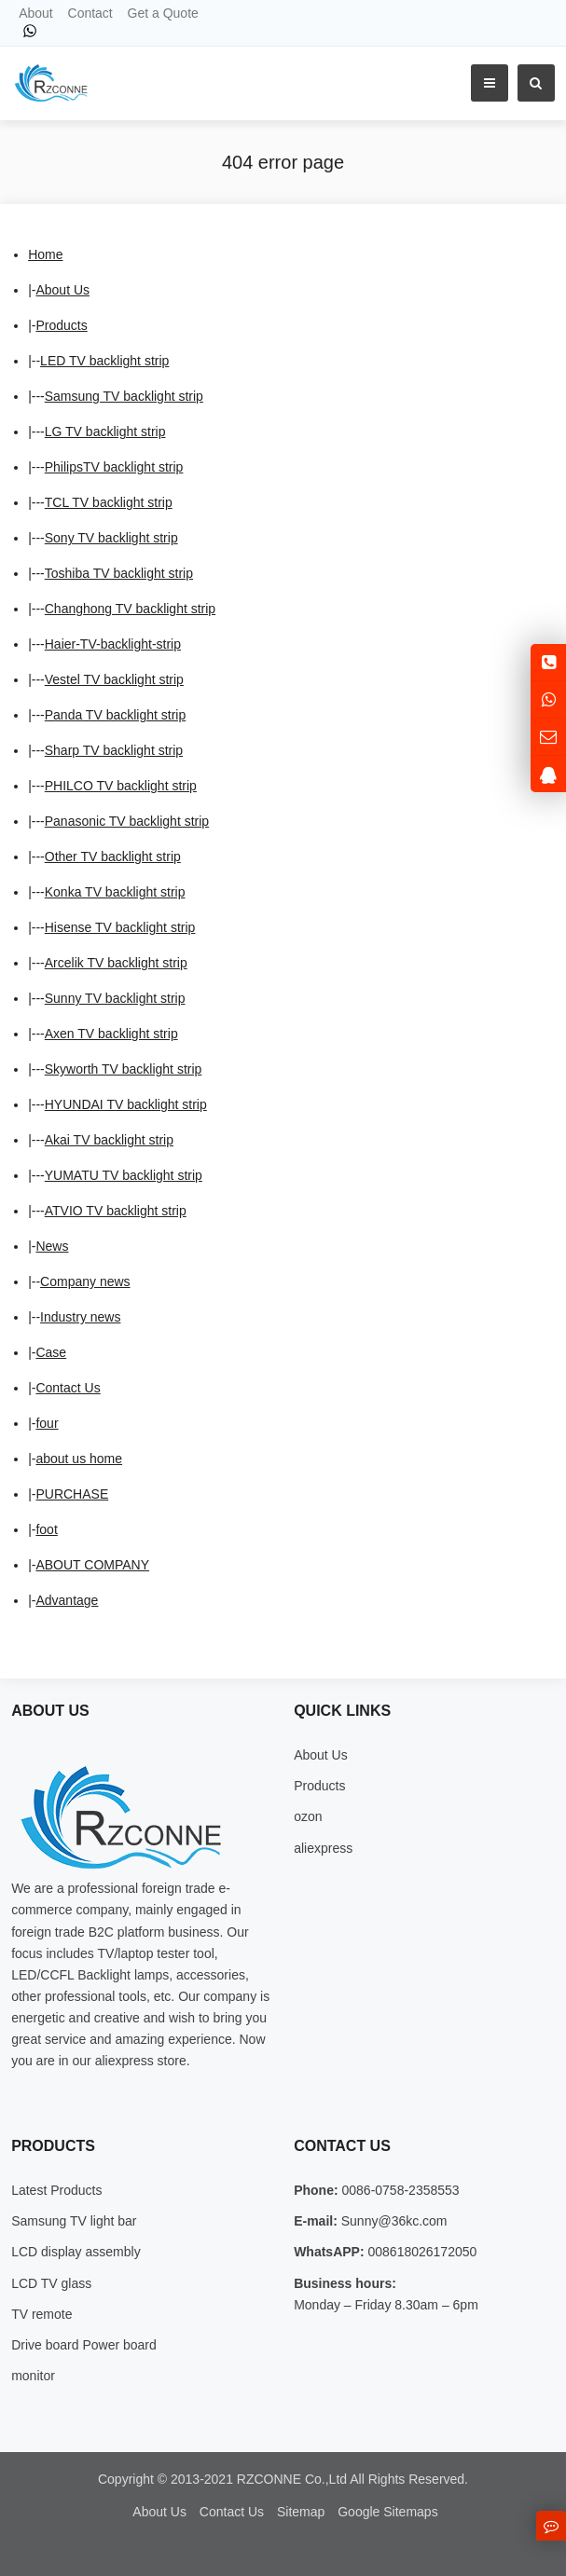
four (46, 1423)
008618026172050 (421, 2251)
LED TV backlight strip (104, 360)
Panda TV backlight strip (115, 714)
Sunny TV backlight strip (115, 998)
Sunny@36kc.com (393, 2220)
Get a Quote (163, 13)
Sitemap (300, 2511)
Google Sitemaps (387, 2511)
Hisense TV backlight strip (120, 927)
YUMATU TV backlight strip (123, 1175)
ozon (308, 1816)
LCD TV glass (51, 2283)
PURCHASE (71, 1494)
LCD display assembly (76, 2251)
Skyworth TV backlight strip (123, 1069)
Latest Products (56, 2190)
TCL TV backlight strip (109, 502)
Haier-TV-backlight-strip (113, 644)
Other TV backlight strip (113, 856)
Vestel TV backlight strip (114, 679)
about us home (78, 1458)
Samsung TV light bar (73, 2220)
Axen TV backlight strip (111, 1033)
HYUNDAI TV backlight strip (126, 1104)
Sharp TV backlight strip (114, 750)
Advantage (66, 1600)
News (51, 1246)
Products (61, 325)
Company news (85, 1281)
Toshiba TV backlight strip (119, 573)
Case (50, 1352)
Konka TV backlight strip (115, 891)
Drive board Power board (84, 2344)
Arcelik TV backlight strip (116, 962)
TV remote (41, 2314)
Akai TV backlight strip (109, 1139)
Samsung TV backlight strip (124, 396)
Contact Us (67, 1387)
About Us (62, 289)
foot (46, 1529)
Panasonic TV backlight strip (127, 821)
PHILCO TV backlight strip (121, 785)
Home (45, 254)
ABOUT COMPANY (92, 1564)
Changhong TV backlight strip (130, 608)
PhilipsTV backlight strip (114, 466)
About (36, 13)
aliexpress (323, 1848)
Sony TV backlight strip (111, 537)
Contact (90, 13)
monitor (33, 2375)
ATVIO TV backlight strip (115, 1210)
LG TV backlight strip (105, 431)
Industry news (80, 1316)
